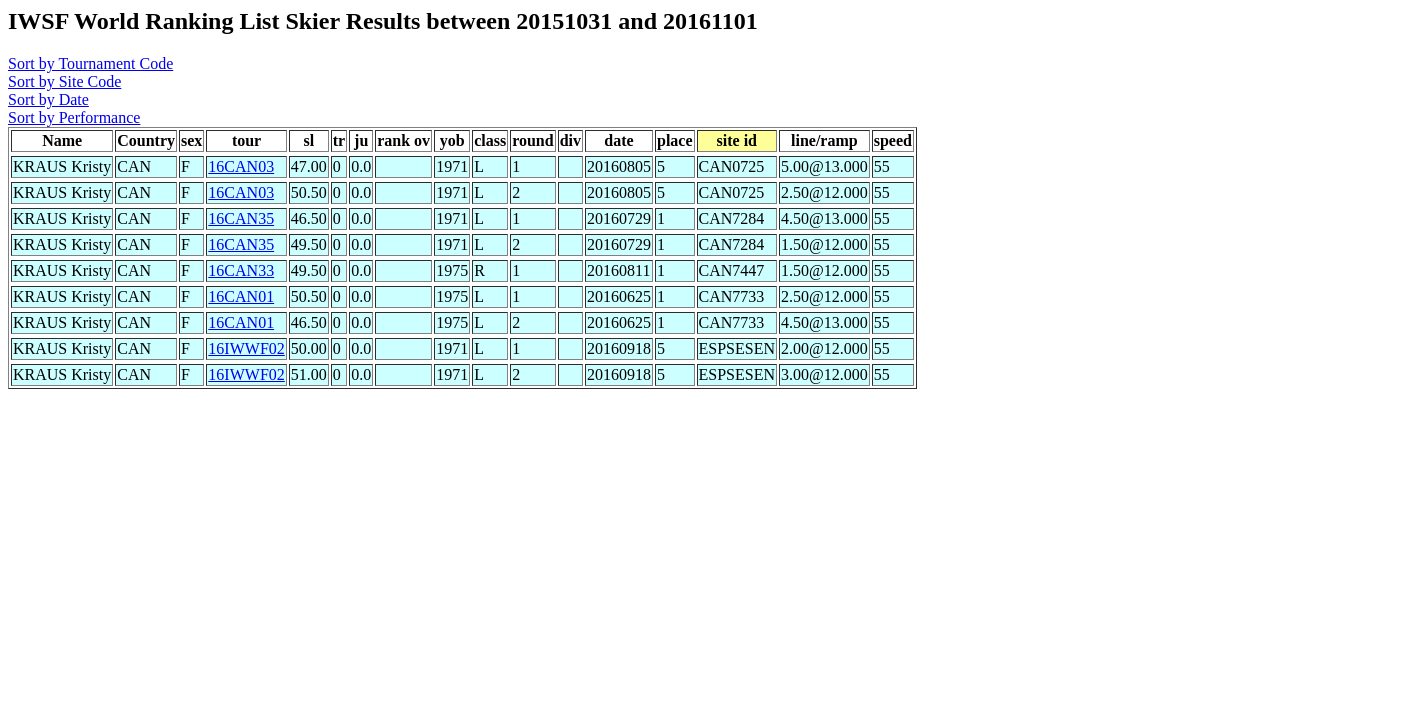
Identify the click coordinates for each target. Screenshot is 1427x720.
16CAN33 (241, 270)
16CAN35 (241, 218)
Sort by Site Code (64, 81)
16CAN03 (241, 166)
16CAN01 (241, 296)
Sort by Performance (74, 117)
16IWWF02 (246, 348)
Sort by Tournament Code (90, 63)
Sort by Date (48, 99)
